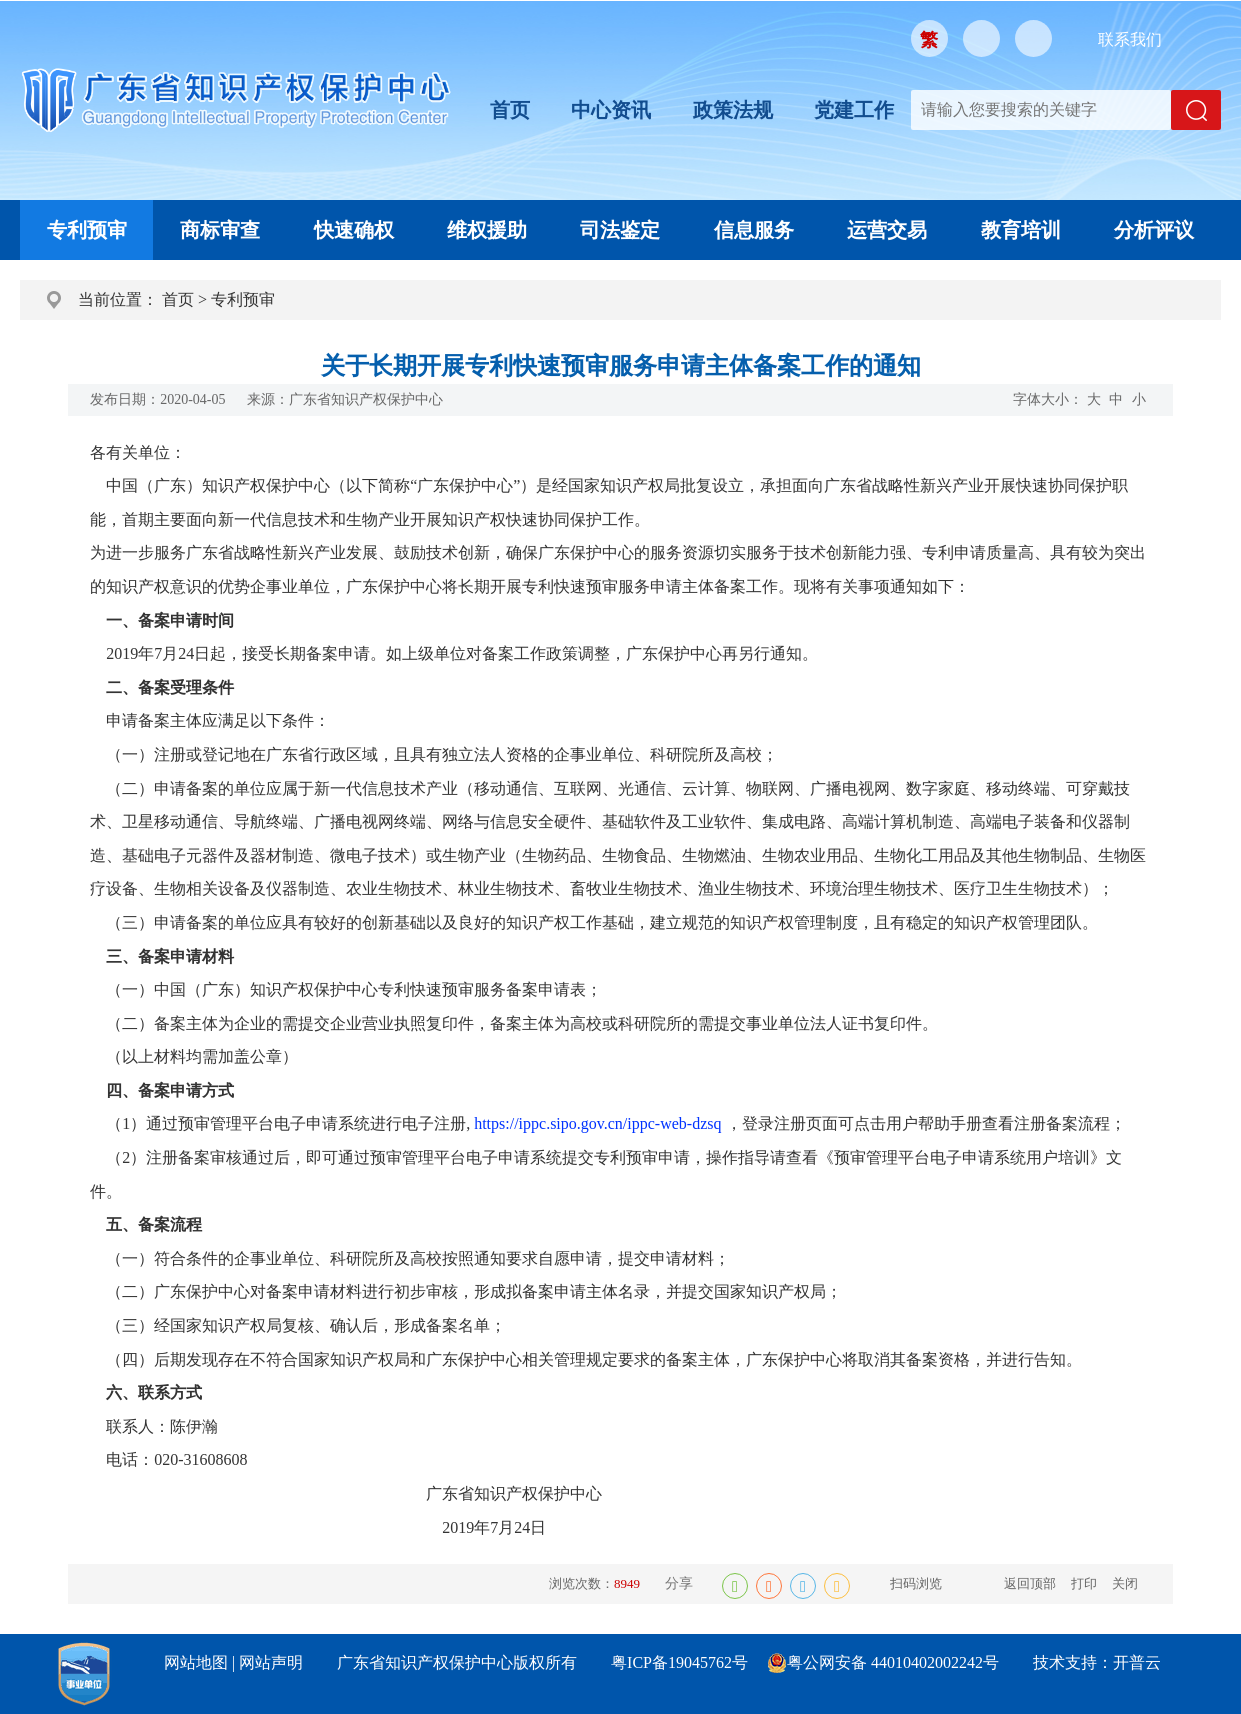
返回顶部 (1030, 1583)
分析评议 (1154, 230)
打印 (1084, 1583)
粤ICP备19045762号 (679, 1662)
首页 (510, 110)
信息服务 (754, 230)
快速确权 (354, 230)
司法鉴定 (620, 230)
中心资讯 (611, 110)
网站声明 (271, 1662)
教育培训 (1021, 230)
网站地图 (196, 1662)
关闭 (1125, 1583)
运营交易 (887, 230)
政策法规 (733, 110)
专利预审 (87, 230)
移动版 (1033, 38)
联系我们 (1130, 39)
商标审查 (220, 230)
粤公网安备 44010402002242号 (893, 1662)
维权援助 (487, 230)
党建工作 (854, 110)
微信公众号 (981, 38)
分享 (679, 1583)
